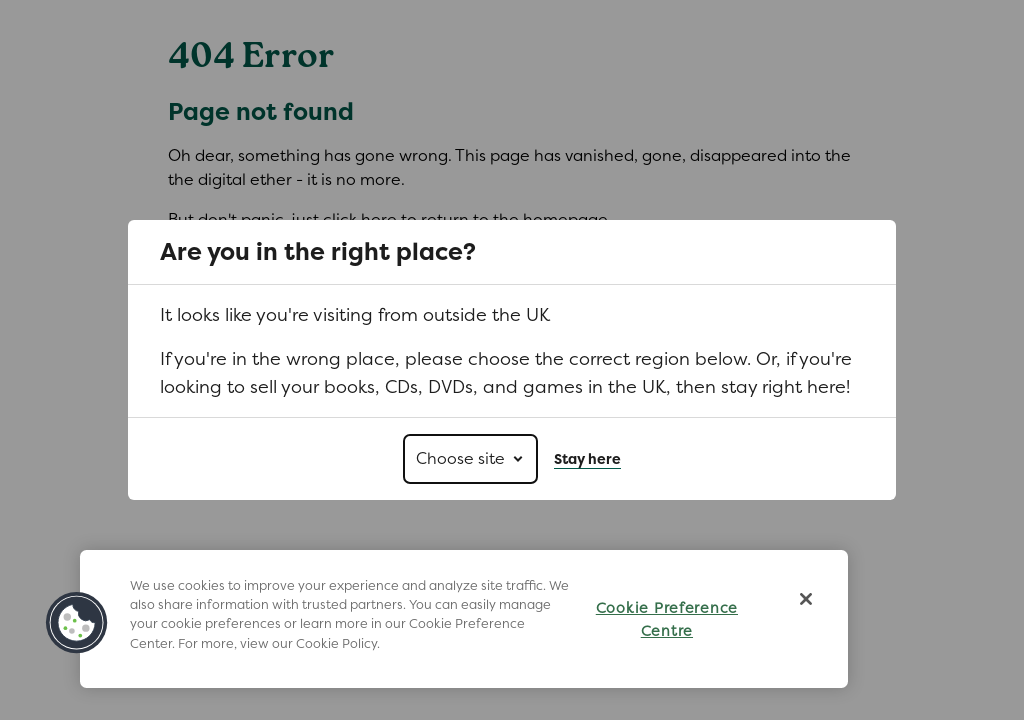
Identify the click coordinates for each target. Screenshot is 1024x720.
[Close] (806, 599)
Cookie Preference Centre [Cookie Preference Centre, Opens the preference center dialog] (667, 619)
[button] (77, 623)
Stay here (587, 459)
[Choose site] (470, 459)
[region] (464, 619)
